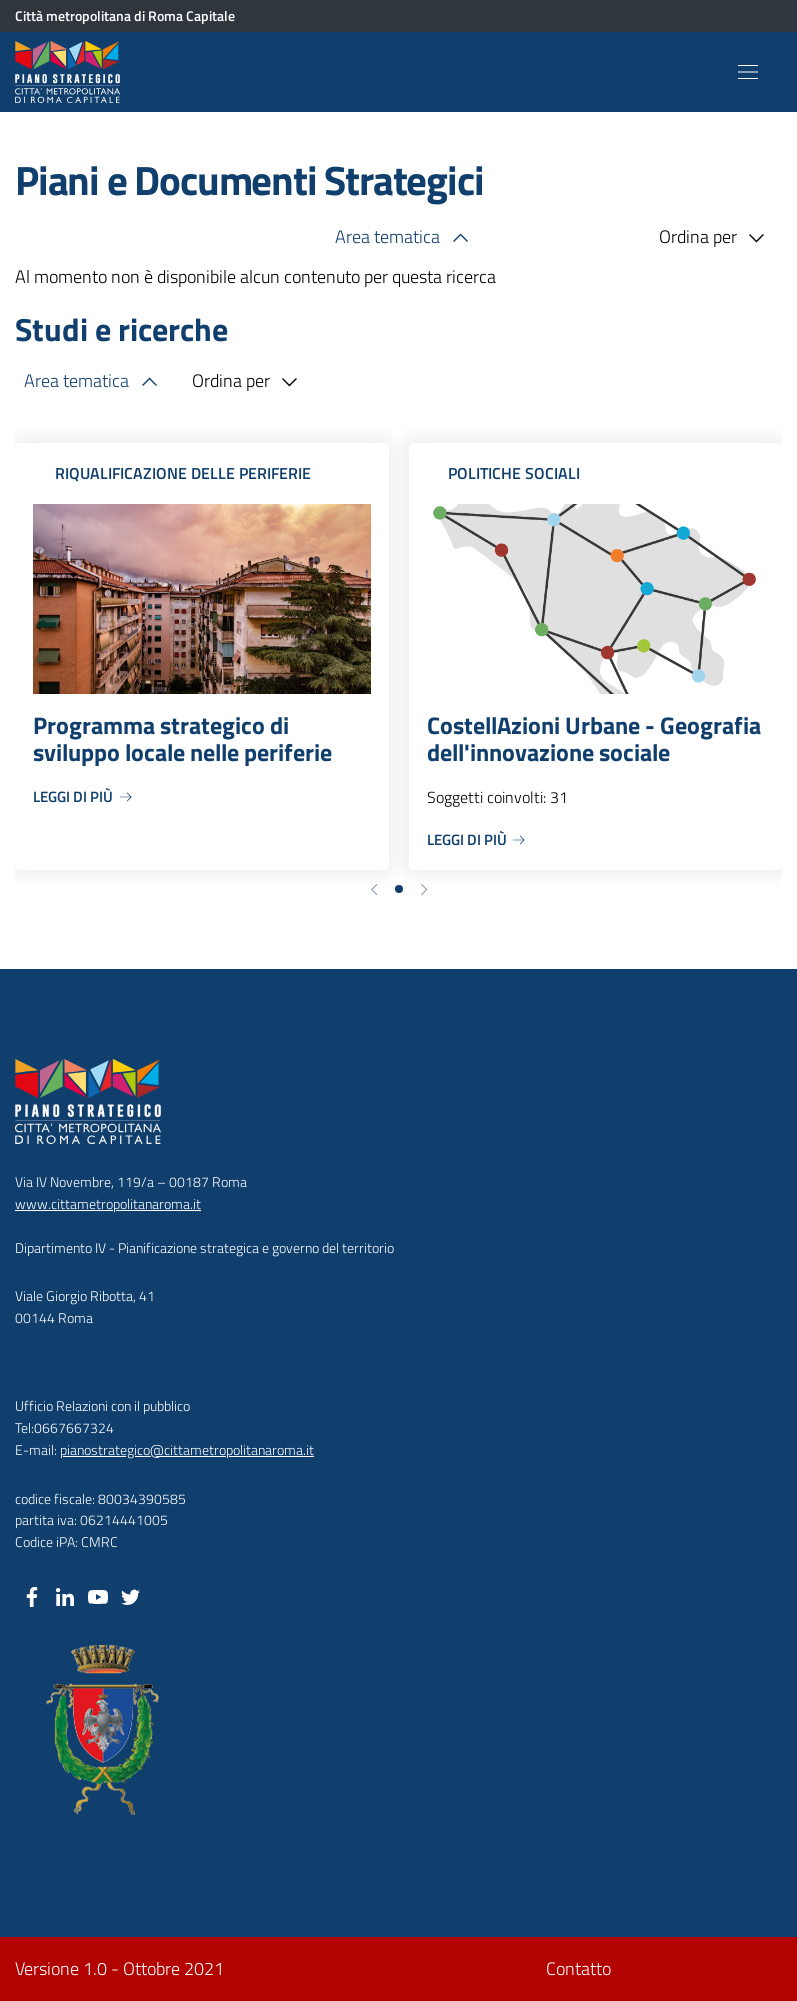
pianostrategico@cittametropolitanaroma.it (187, 1449)
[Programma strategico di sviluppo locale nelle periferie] (202, 656)
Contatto (578, 1968)
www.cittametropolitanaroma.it (108, 1203)
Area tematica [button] (405, 238)
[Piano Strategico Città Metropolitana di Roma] (71, 72)
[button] (374, 888)
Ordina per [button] (716, 238)
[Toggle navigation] (748, 72)
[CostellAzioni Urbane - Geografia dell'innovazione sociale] (596, 656)
